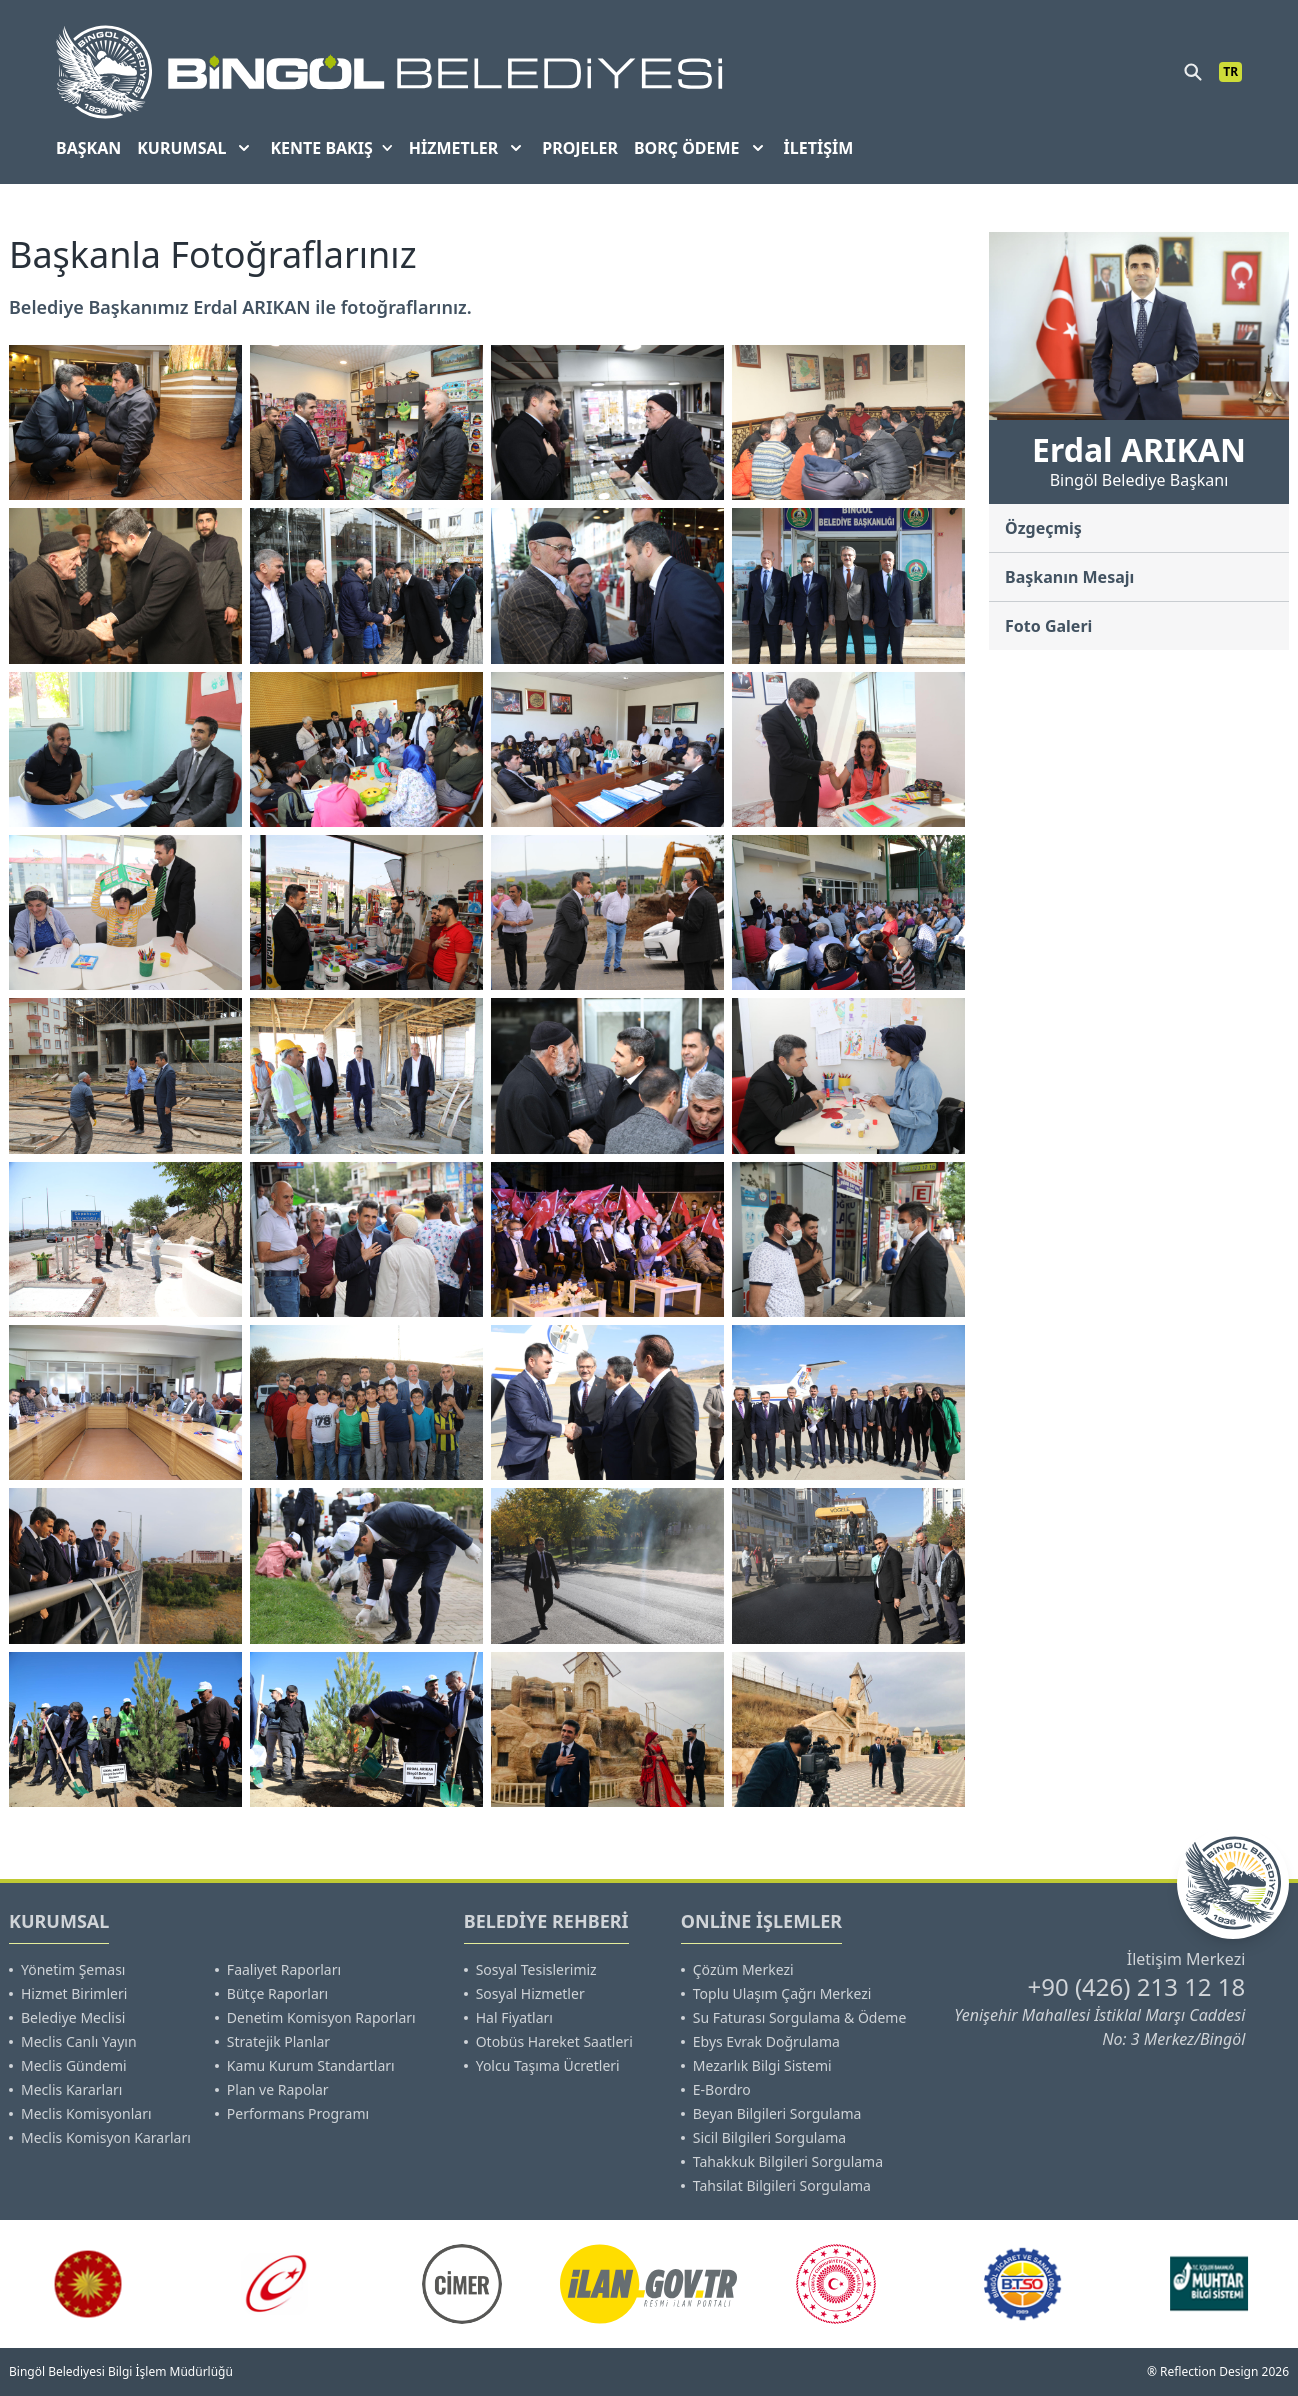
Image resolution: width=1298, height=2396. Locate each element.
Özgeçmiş (1043, 528)
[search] (1193, 72)
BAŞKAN (88, 148)
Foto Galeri (1048, 626)
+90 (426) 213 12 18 (1136, 1986)
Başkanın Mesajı (1069, 577)
